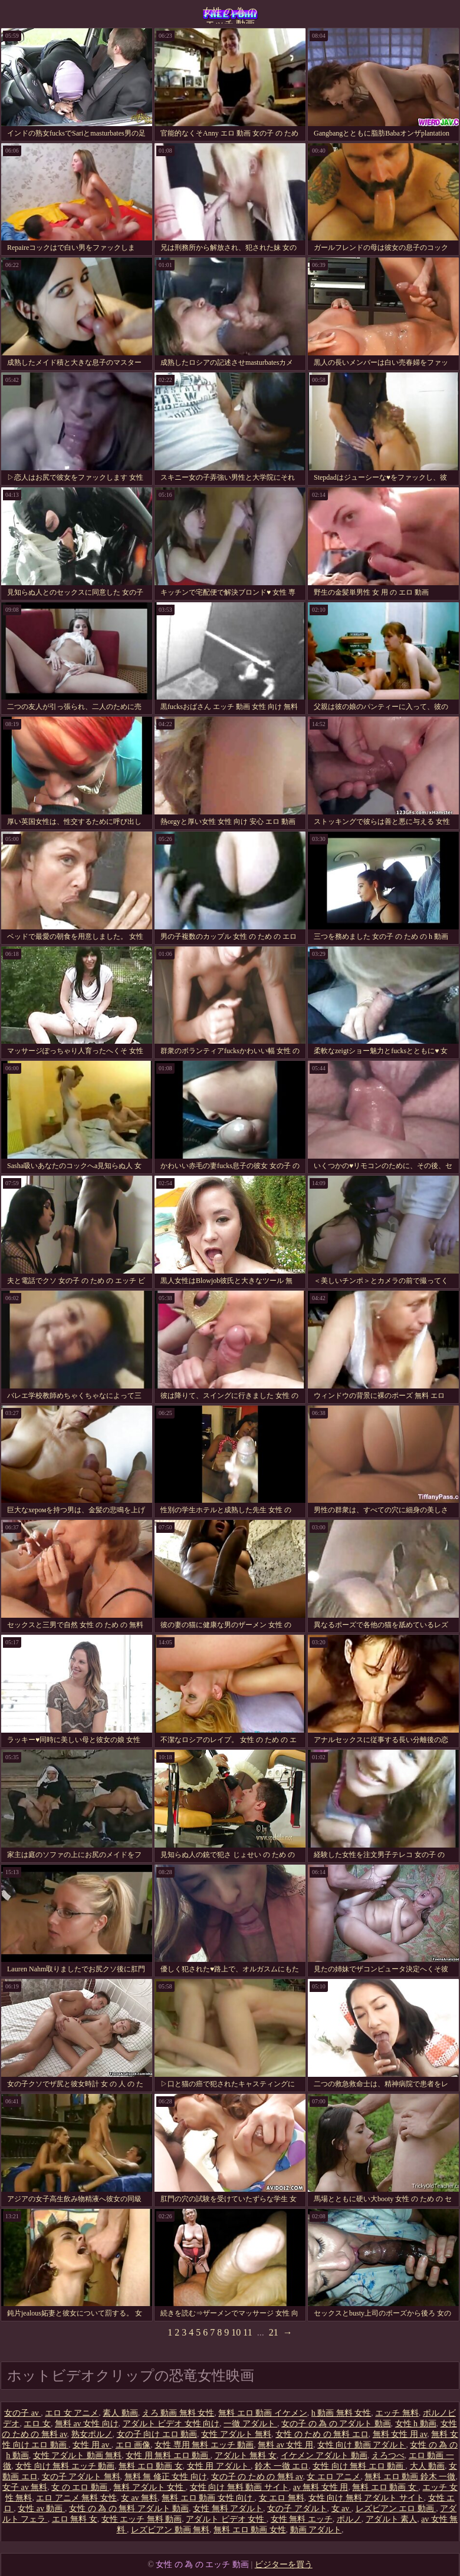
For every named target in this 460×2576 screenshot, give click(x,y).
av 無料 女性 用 (321, 2487)
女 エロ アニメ (333, 2476)
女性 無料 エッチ (302, 2519)
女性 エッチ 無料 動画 (141, 2519)
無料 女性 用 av (400, 2434)
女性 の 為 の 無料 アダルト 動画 (129, 2508)
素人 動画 (120, 2413)
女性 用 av (92, 2444)
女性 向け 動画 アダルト (361, 2444)
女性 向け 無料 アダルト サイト (366, 2497)
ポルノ (349, 2519)
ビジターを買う (284, 2564)
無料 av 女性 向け (87, 2423)
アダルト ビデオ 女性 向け (171, 2423)
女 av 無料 (139, 2497)
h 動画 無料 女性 (341, 2413)
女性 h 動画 (415, 2423)
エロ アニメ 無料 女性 (76, 2497)
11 (247, 2332)
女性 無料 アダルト (228, 2508)
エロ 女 (37, 2423)
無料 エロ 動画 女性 (249, 2529)
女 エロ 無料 (281, 2497)
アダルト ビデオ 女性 (226, 2519)
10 (236, 2332)
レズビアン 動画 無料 (170, 2529)
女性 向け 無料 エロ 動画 (359, 2466)
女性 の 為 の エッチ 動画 (230, 15)
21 (273, 2332)
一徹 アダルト (250, 2423)
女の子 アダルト (297, 2508)
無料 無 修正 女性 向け (165, 2476)
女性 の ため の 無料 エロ (322, 2434)
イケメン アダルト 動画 (324, 2455)
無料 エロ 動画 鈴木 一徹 (409, 2476)
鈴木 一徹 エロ (281, 2466)
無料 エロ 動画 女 (151, 2466)
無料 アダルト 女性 (149, 2487)
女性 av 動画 (41, 2508)
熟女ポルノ (92, 2434)
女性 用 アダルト (219, 2466)
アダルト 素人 (392, 2519)
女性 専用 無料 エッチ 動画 (204, 2444)
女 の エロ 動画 (80, 2487)
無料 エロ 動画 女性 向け (208, 2497)
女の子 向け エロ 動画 (157, 2434)
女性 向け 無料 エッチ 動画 (64, 2466)
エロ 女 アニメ (71, 2413)
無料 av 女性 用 (285, 2444)
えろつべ (388, 2455)
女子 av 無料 (24, 2487)
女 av (341, 2508)
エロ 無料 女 (74, 2519)
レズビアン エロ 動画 (396, 2508)
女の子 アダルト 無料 (81, 2476)
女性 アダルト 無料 (236, 2434)
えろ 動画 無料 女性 (178, 2413)
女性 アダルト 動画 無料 (77, 2455)
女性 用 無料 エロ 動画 (168, 2455)
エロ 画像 (133, 2444)
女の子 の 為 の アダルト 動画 (336, 2423)
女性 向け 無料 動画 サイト (239, 2487)
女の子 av (22, 2413)
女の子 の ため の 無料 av (257, 2476)
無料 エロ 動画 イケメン (262, 2413)
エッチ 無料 (397, 2413)
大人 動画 (427, 2466)
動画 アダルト (316, 2529)
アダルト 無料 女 (246, 2455)
